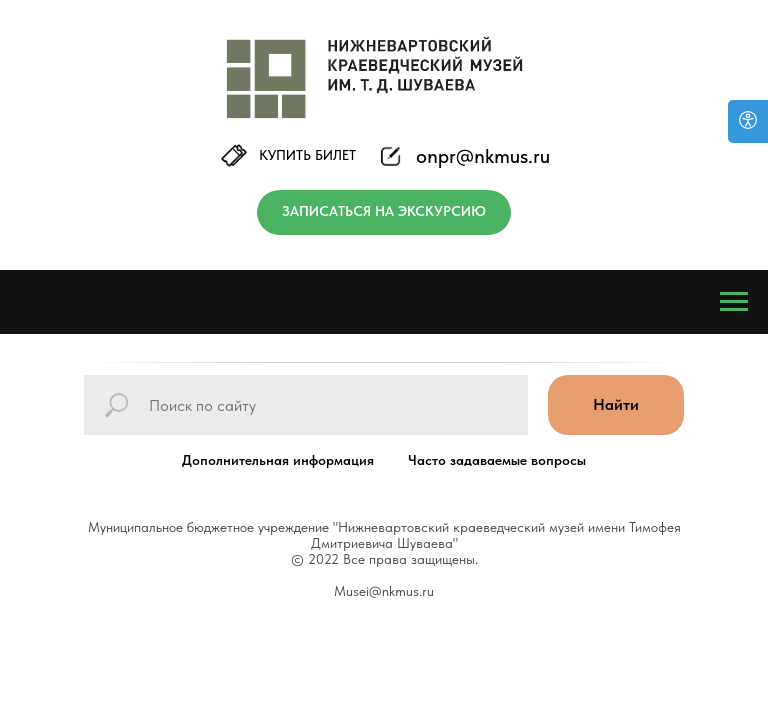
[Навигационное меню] (734, 302)
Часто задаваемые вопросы (497, 460)
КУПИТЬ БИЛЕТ (307, 155)
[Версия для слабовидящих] (748, 121)
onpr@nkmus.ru (483, 156)
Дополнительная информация (278, 460)
